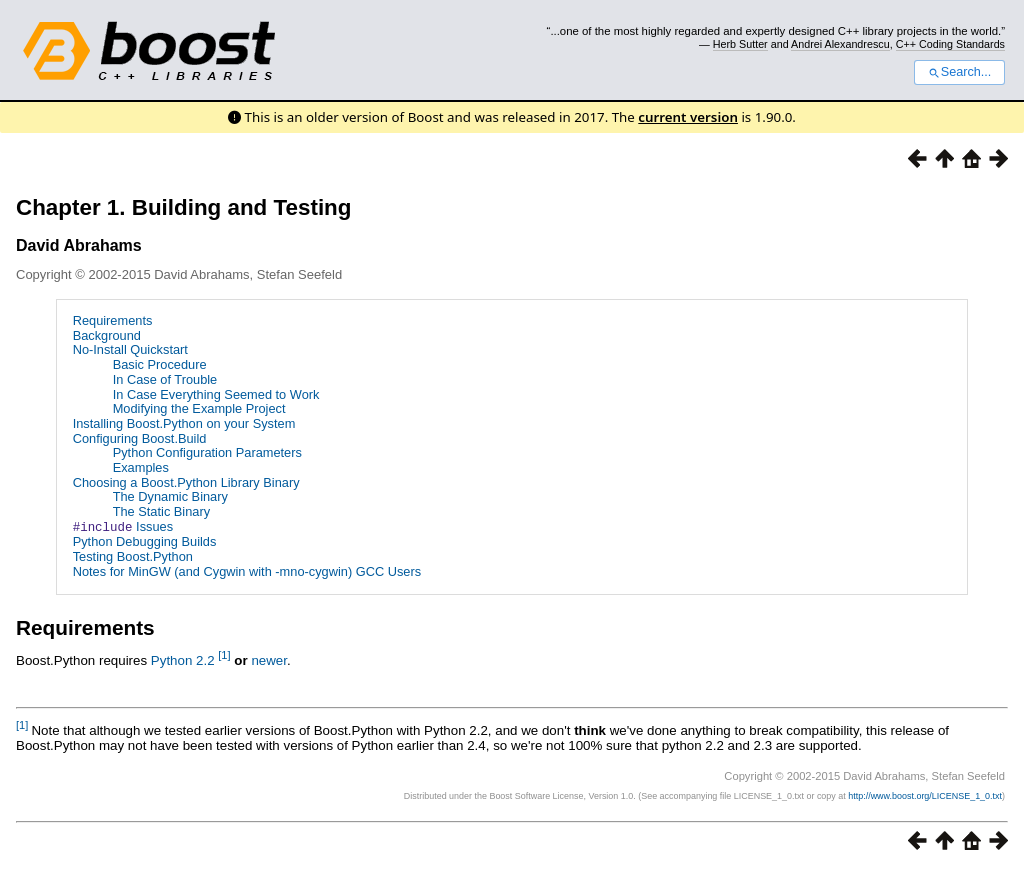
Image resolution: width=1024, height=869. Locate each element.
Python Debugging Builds (145, 541)
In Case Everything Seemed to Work (216, 394)
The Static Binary (161, 511)
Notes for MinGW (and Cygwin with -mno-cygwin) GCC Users (247, 570)
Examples (141, 467)
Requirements (113, 320)
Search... (959, 72)
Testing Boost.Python (133, 555)
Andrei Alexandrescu (840, 44)
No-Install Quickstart (130, 349)
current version (688, 117)
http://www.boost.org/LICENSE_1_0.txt (925, 795)
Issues (123, 526)
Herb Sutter (740, 44)
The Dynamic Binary (170, 496)
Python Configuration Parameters (207, 452)
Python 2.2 (183, 659)
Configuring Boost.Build (140, 438)
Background (107, 335)
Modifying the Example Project (199, 408)
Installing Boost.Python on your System (184, 423)
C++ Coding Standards (950, 44)
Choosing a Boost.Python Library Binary (186, 482)
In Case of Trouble (165, 379)
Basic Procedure (160, 364)
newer (269, 659)
